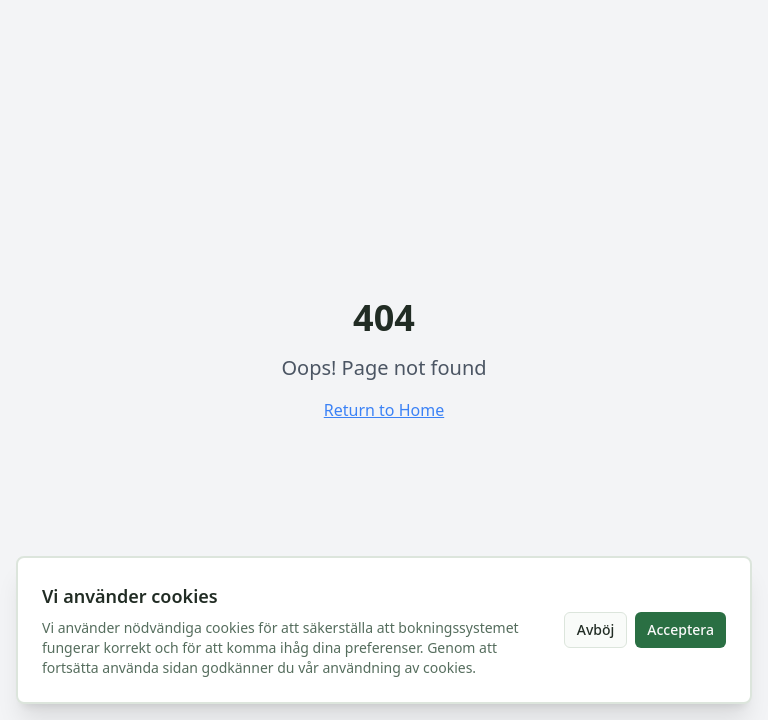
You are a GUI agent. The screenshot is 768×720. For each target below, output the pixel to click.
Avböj (596, 629)
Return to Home (384, 410)
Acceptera (680, 629)
